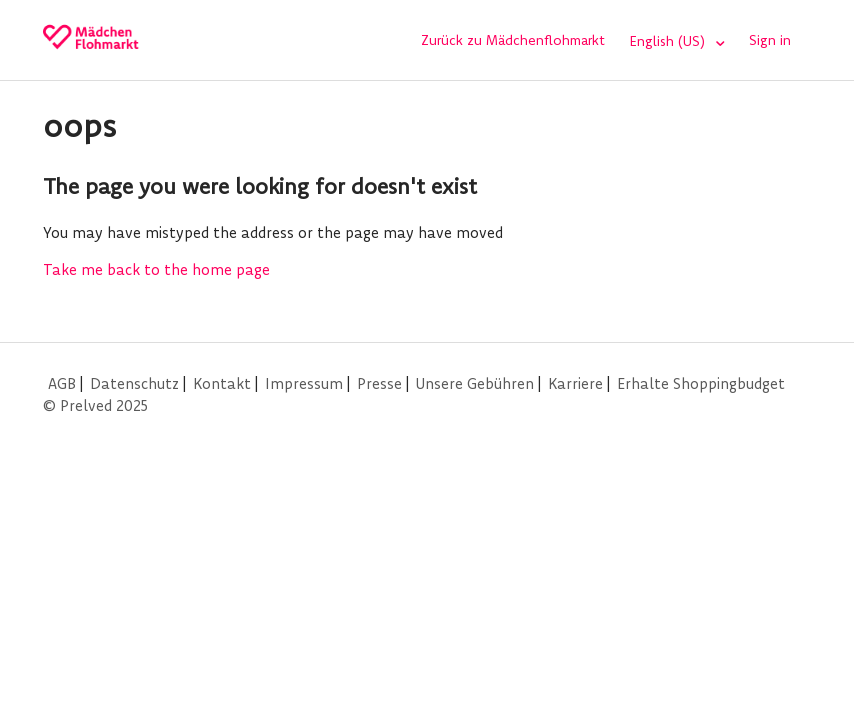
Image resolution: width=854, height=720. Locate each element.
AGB (62, 383)
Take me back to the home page (156, 269)
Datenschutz (134, 383)
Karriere (575, 383)
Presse (379, 383)
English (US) (669, 41)
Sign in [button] (770, 40)
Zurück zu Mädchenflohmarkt (513, 40)
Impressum (304, 383)
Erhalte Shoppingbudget (701, 383)
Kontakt (222, 383)
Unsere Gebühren (475, 383)
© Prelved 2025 (95, 405)
